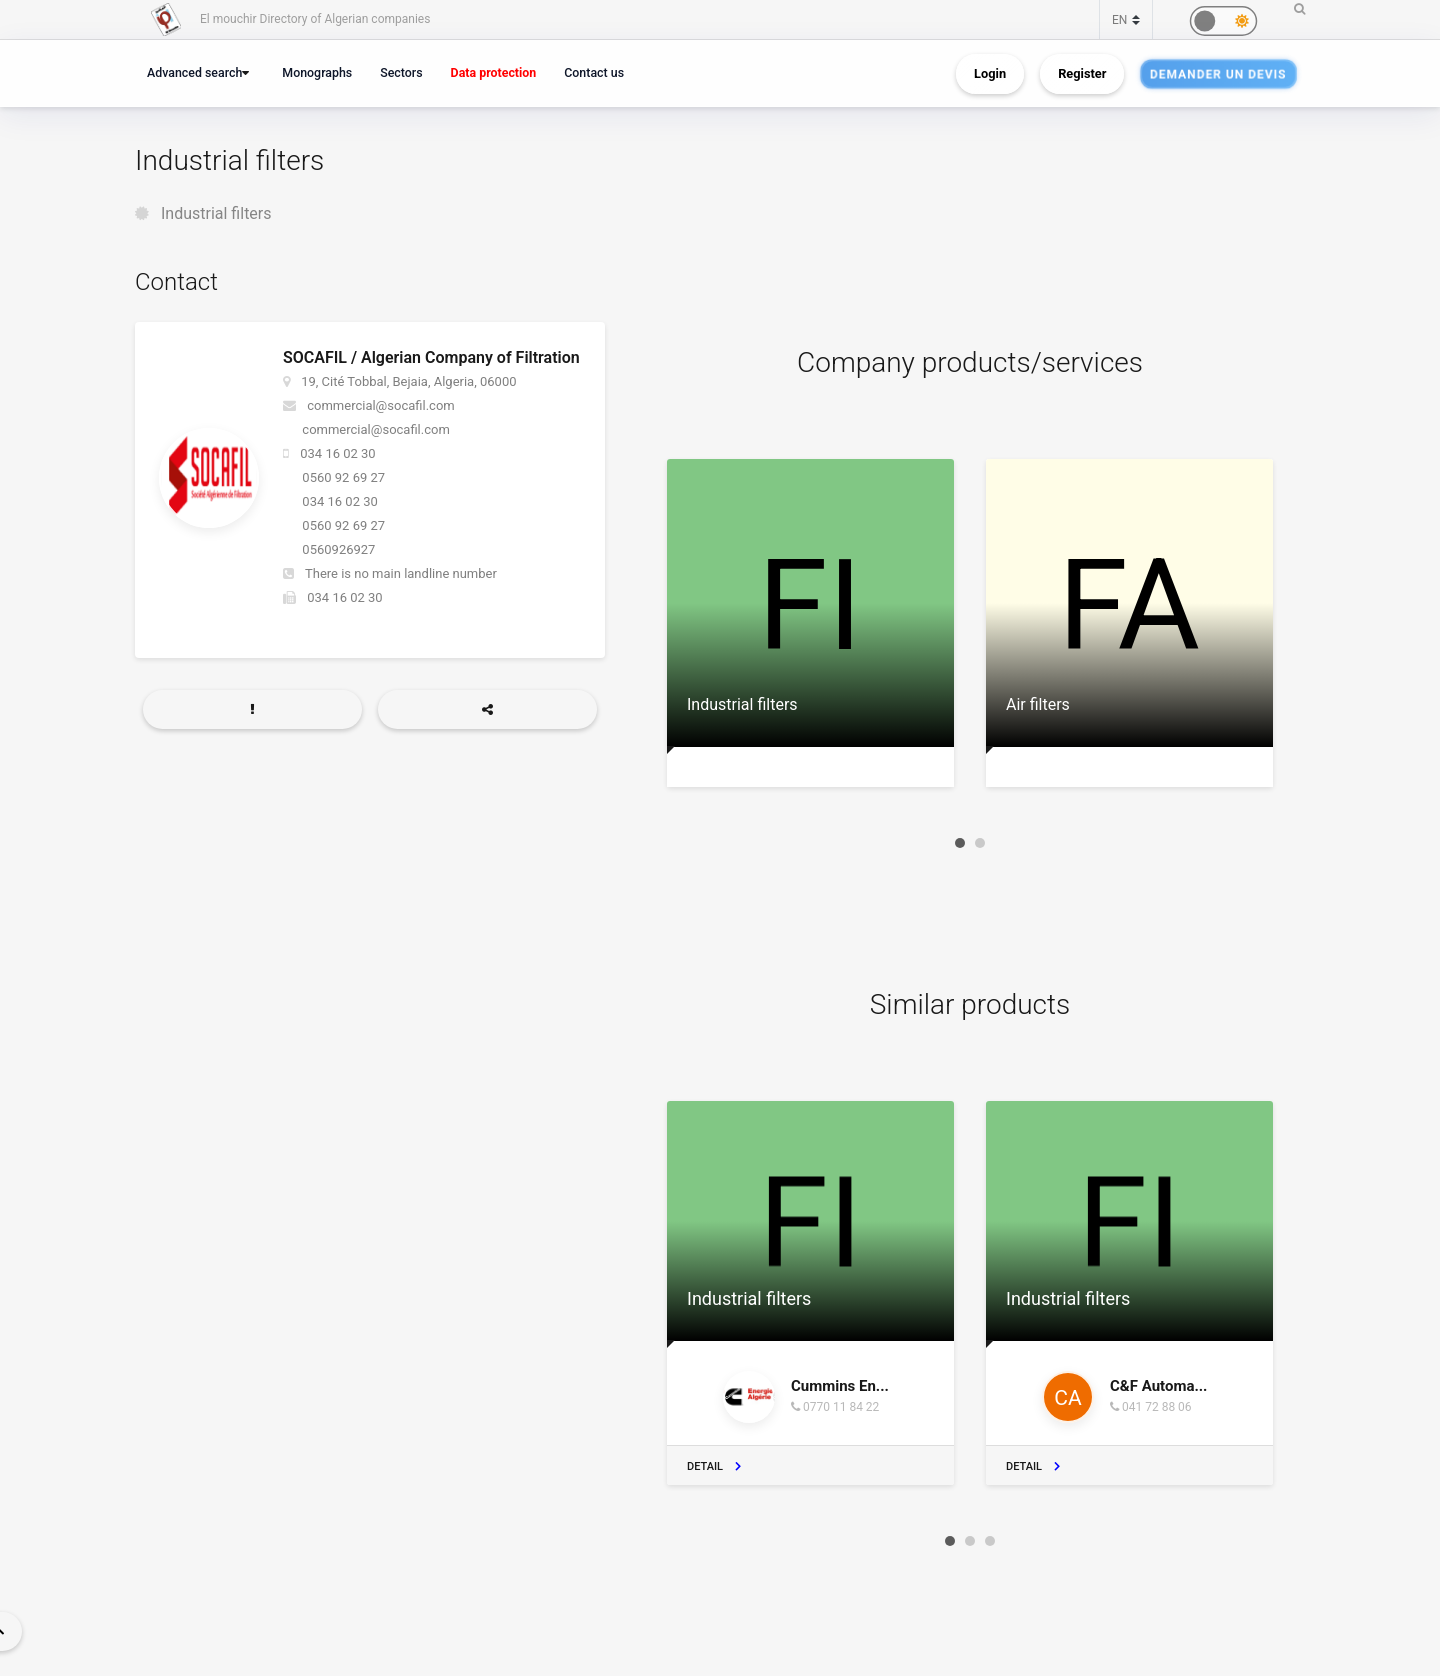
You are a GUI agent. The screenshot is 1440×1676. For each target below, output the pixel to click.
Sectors (401, 72)
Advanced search (194, 72)
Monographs (317, 72)
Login (990, 73)
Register (1082, 73)
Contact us (594, 72)
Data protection (494, 72)
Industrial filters (216, 213)
